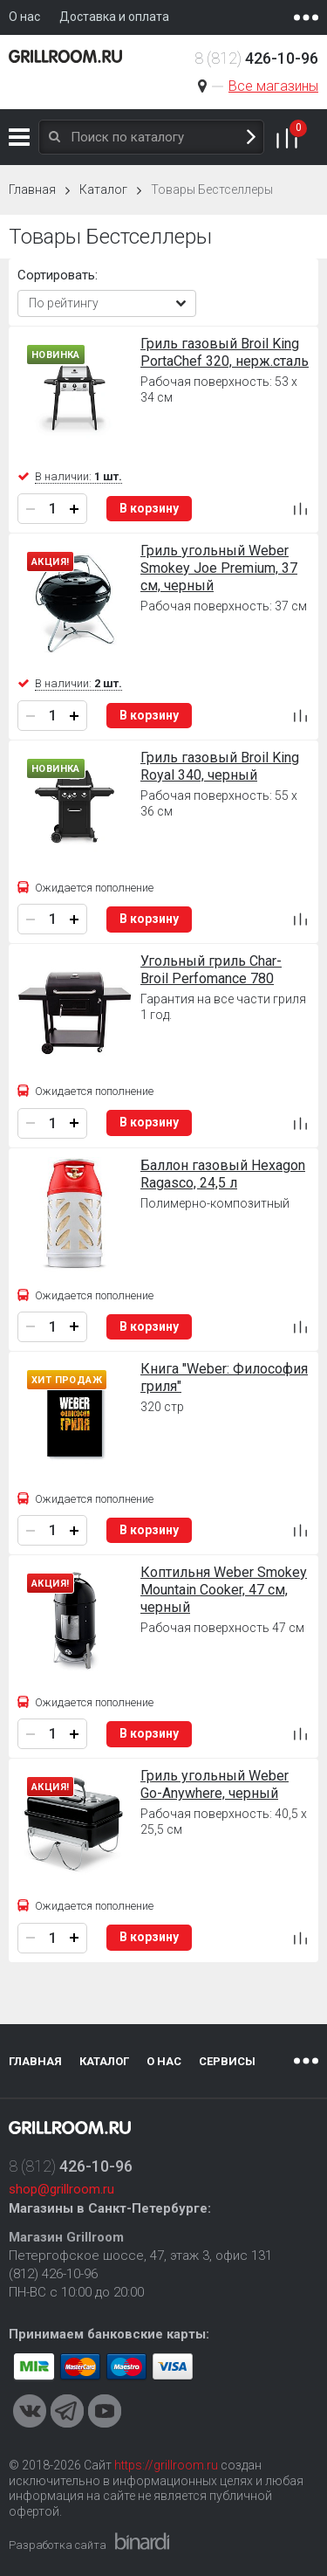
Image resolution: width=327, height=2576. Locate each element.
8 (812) (256, 58)
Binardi (142, 2541)
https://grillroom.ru (166, 2465)
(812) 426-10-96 (53, 2274)
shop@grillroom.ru (61, 2189)
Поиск (251, 137)
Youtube (104, 2411)
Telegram (67, 2411)
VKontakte (29, 2411)
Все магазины (273, 86)
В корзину (149, 508)
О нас (163, 2061)
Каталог (19, 137)
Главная (32, 189)
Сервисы (227, 2061)
